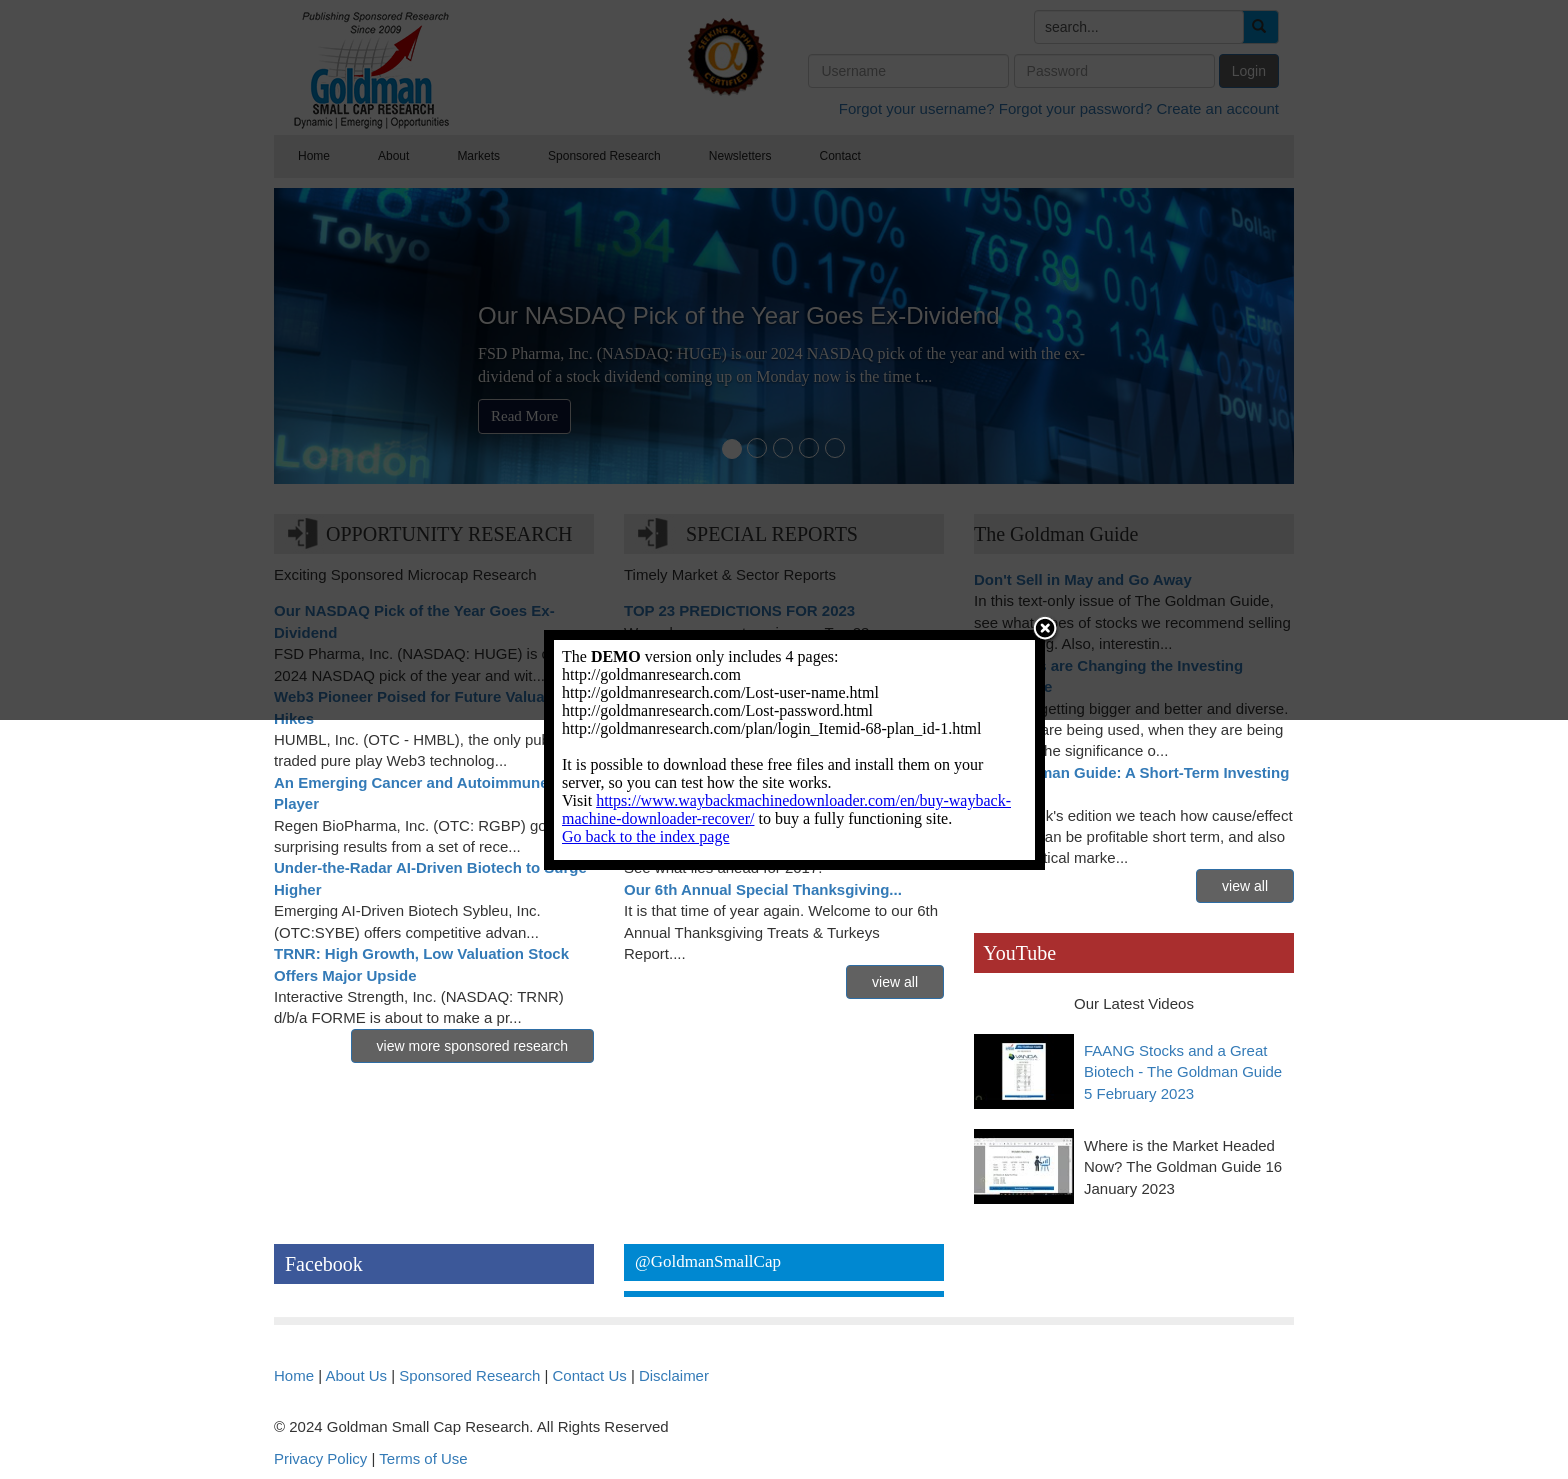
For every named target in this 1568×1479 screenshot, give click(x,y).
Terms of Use (423, 1458)
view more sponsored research (472, 1046)
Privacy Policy (320, 1458)
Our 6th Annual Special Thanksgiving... (763, 889)
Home (294, 1375)
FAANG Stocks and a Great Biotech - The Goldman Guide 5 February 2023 (1183, 1072)
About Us (356, 1375)
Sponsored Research (469, 1375)
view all (895, 982)
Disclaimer (674, 1375)
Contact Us (590, 1375)
